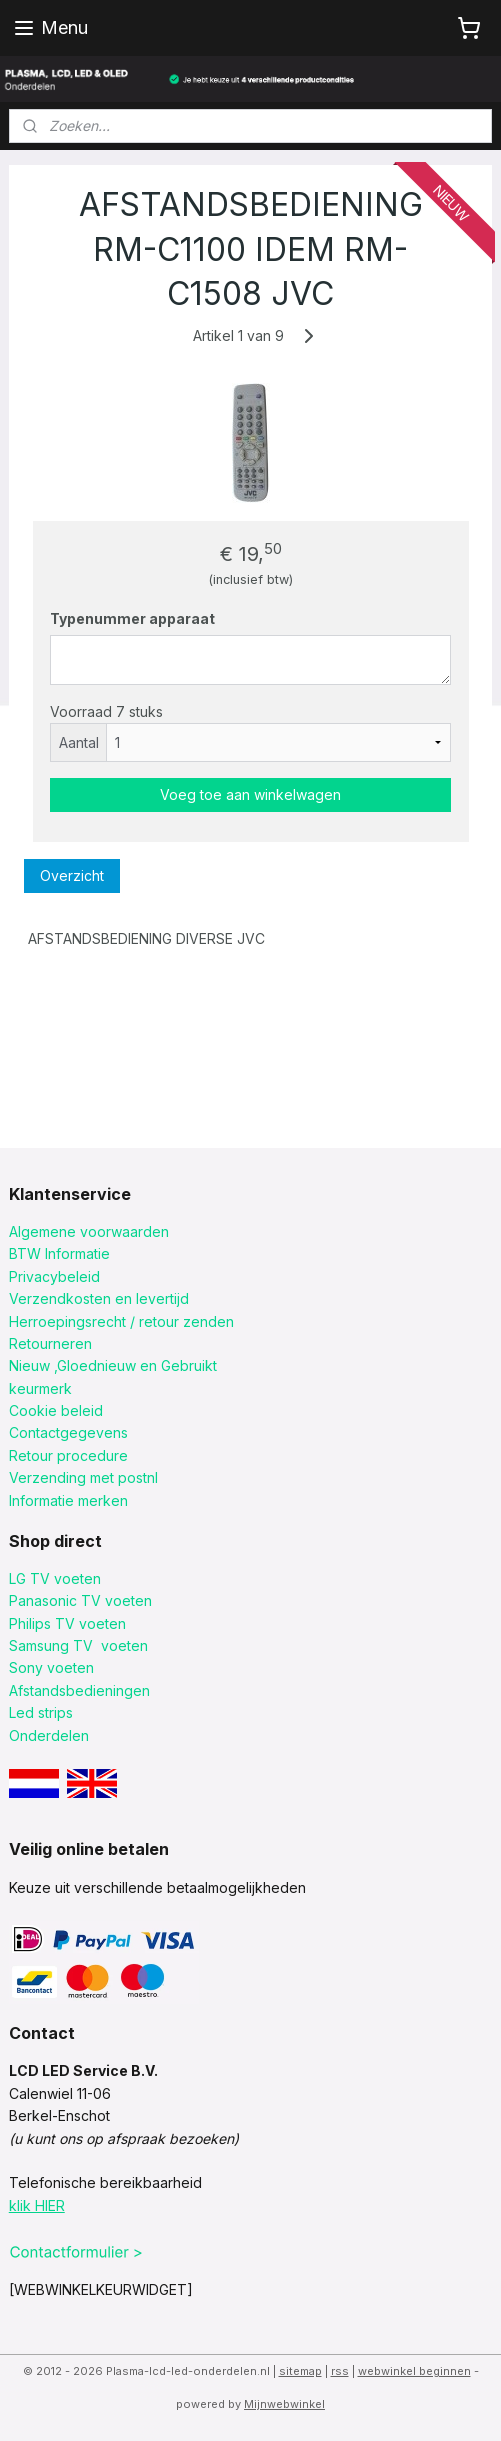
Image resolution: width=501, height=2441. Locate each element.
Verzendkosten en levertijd (99, 1298)
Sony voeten (51, 1667)
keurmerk (40, 1388)
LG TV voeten (55, 1578)
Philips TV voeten (67, 1623)
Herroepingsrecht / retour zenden (121, 1321)
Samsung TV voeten (78, 1645)
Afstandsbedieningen (79, 1690)
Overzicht (72, 875)
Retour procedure (68, 1455)
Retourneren (50, 1343)
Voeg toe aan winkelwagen (250, 794)
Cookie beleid (56, 1410)
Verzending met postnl (83, 1477)
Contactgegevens (68, 1432)
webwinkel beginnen (414, 2371)
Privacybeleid (54, 1276)
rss (340, 2371)
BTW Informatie (59, 1253)
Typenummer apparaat (132, 618)
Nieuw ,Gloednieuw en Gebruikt (113, 1365)
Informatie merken (68, 1500)
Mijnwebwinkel (284, 2404)
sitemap (300, 2371)
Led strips (41, 1712)
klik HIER (37, 2205)
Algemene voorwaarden (89, 1231)
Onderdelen (49, 1735)
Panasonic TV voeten (80, 1600)
